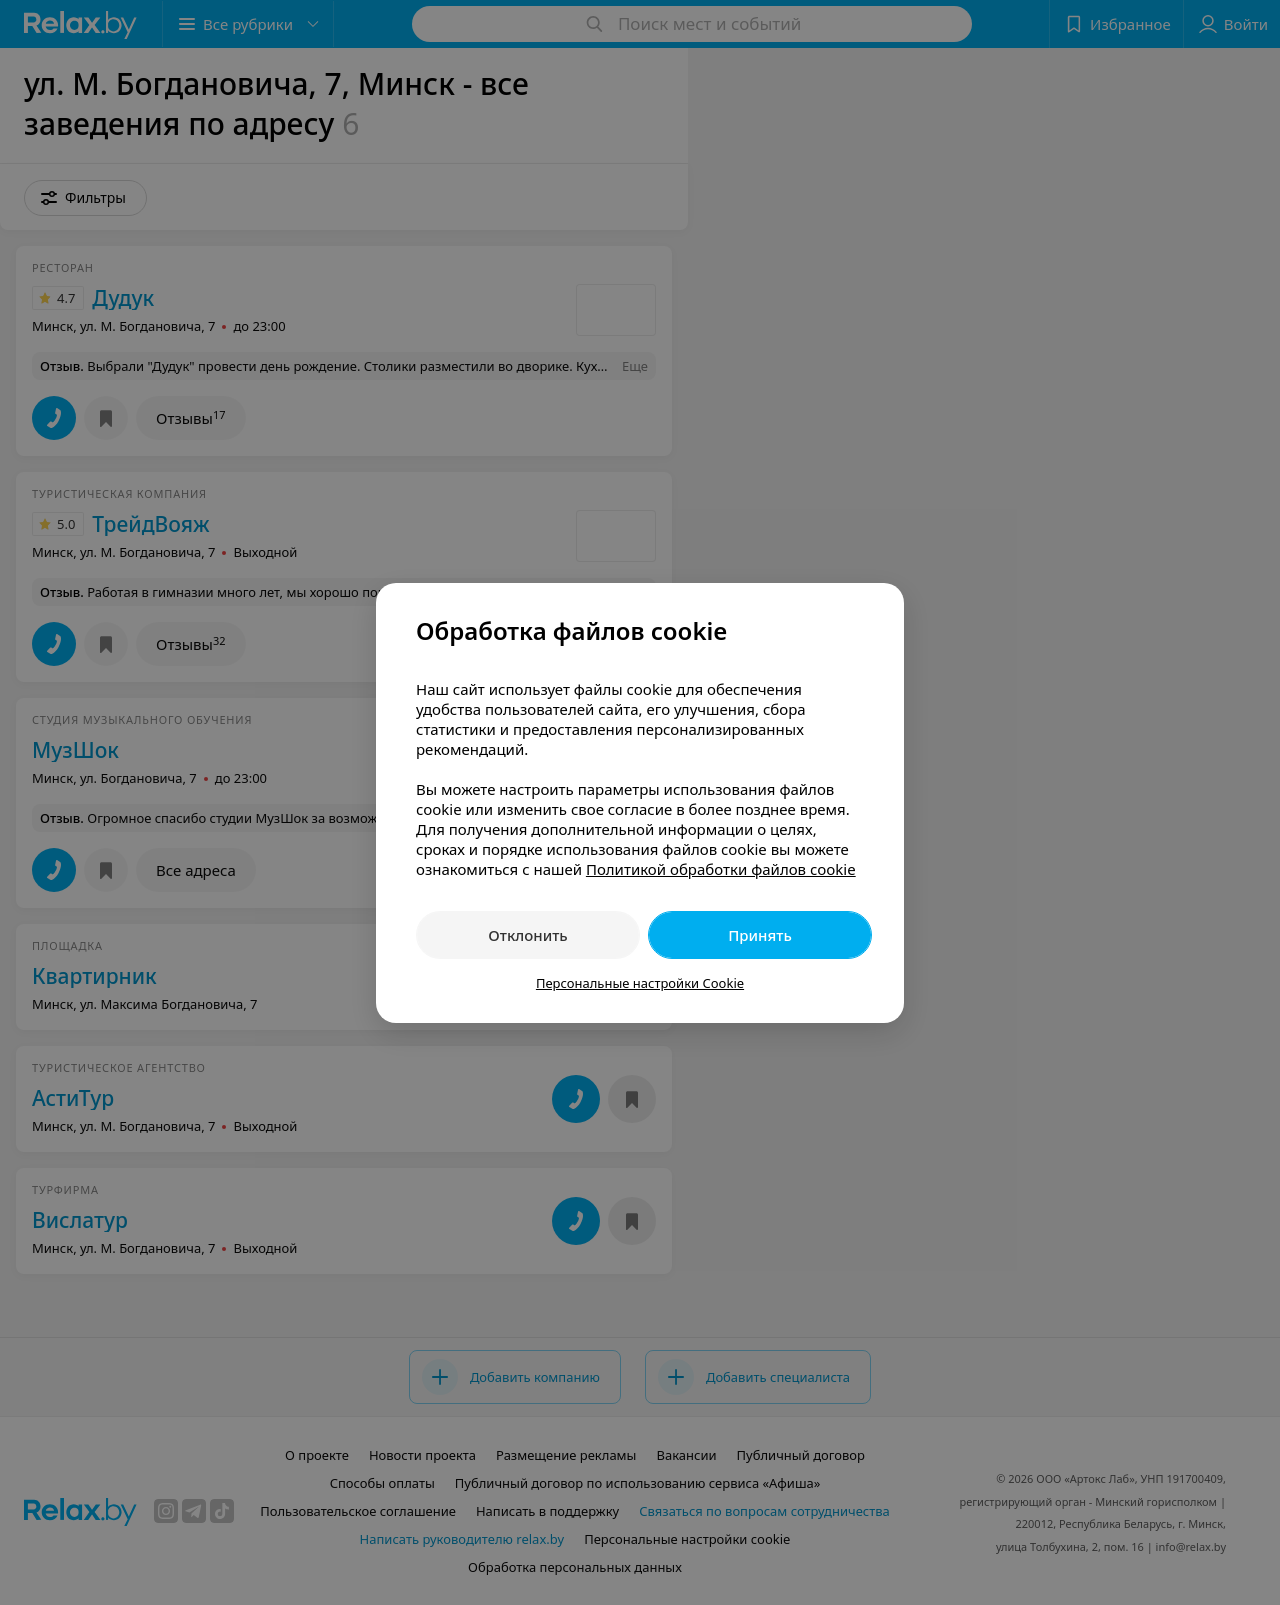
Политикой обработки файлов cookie (721, 869)
